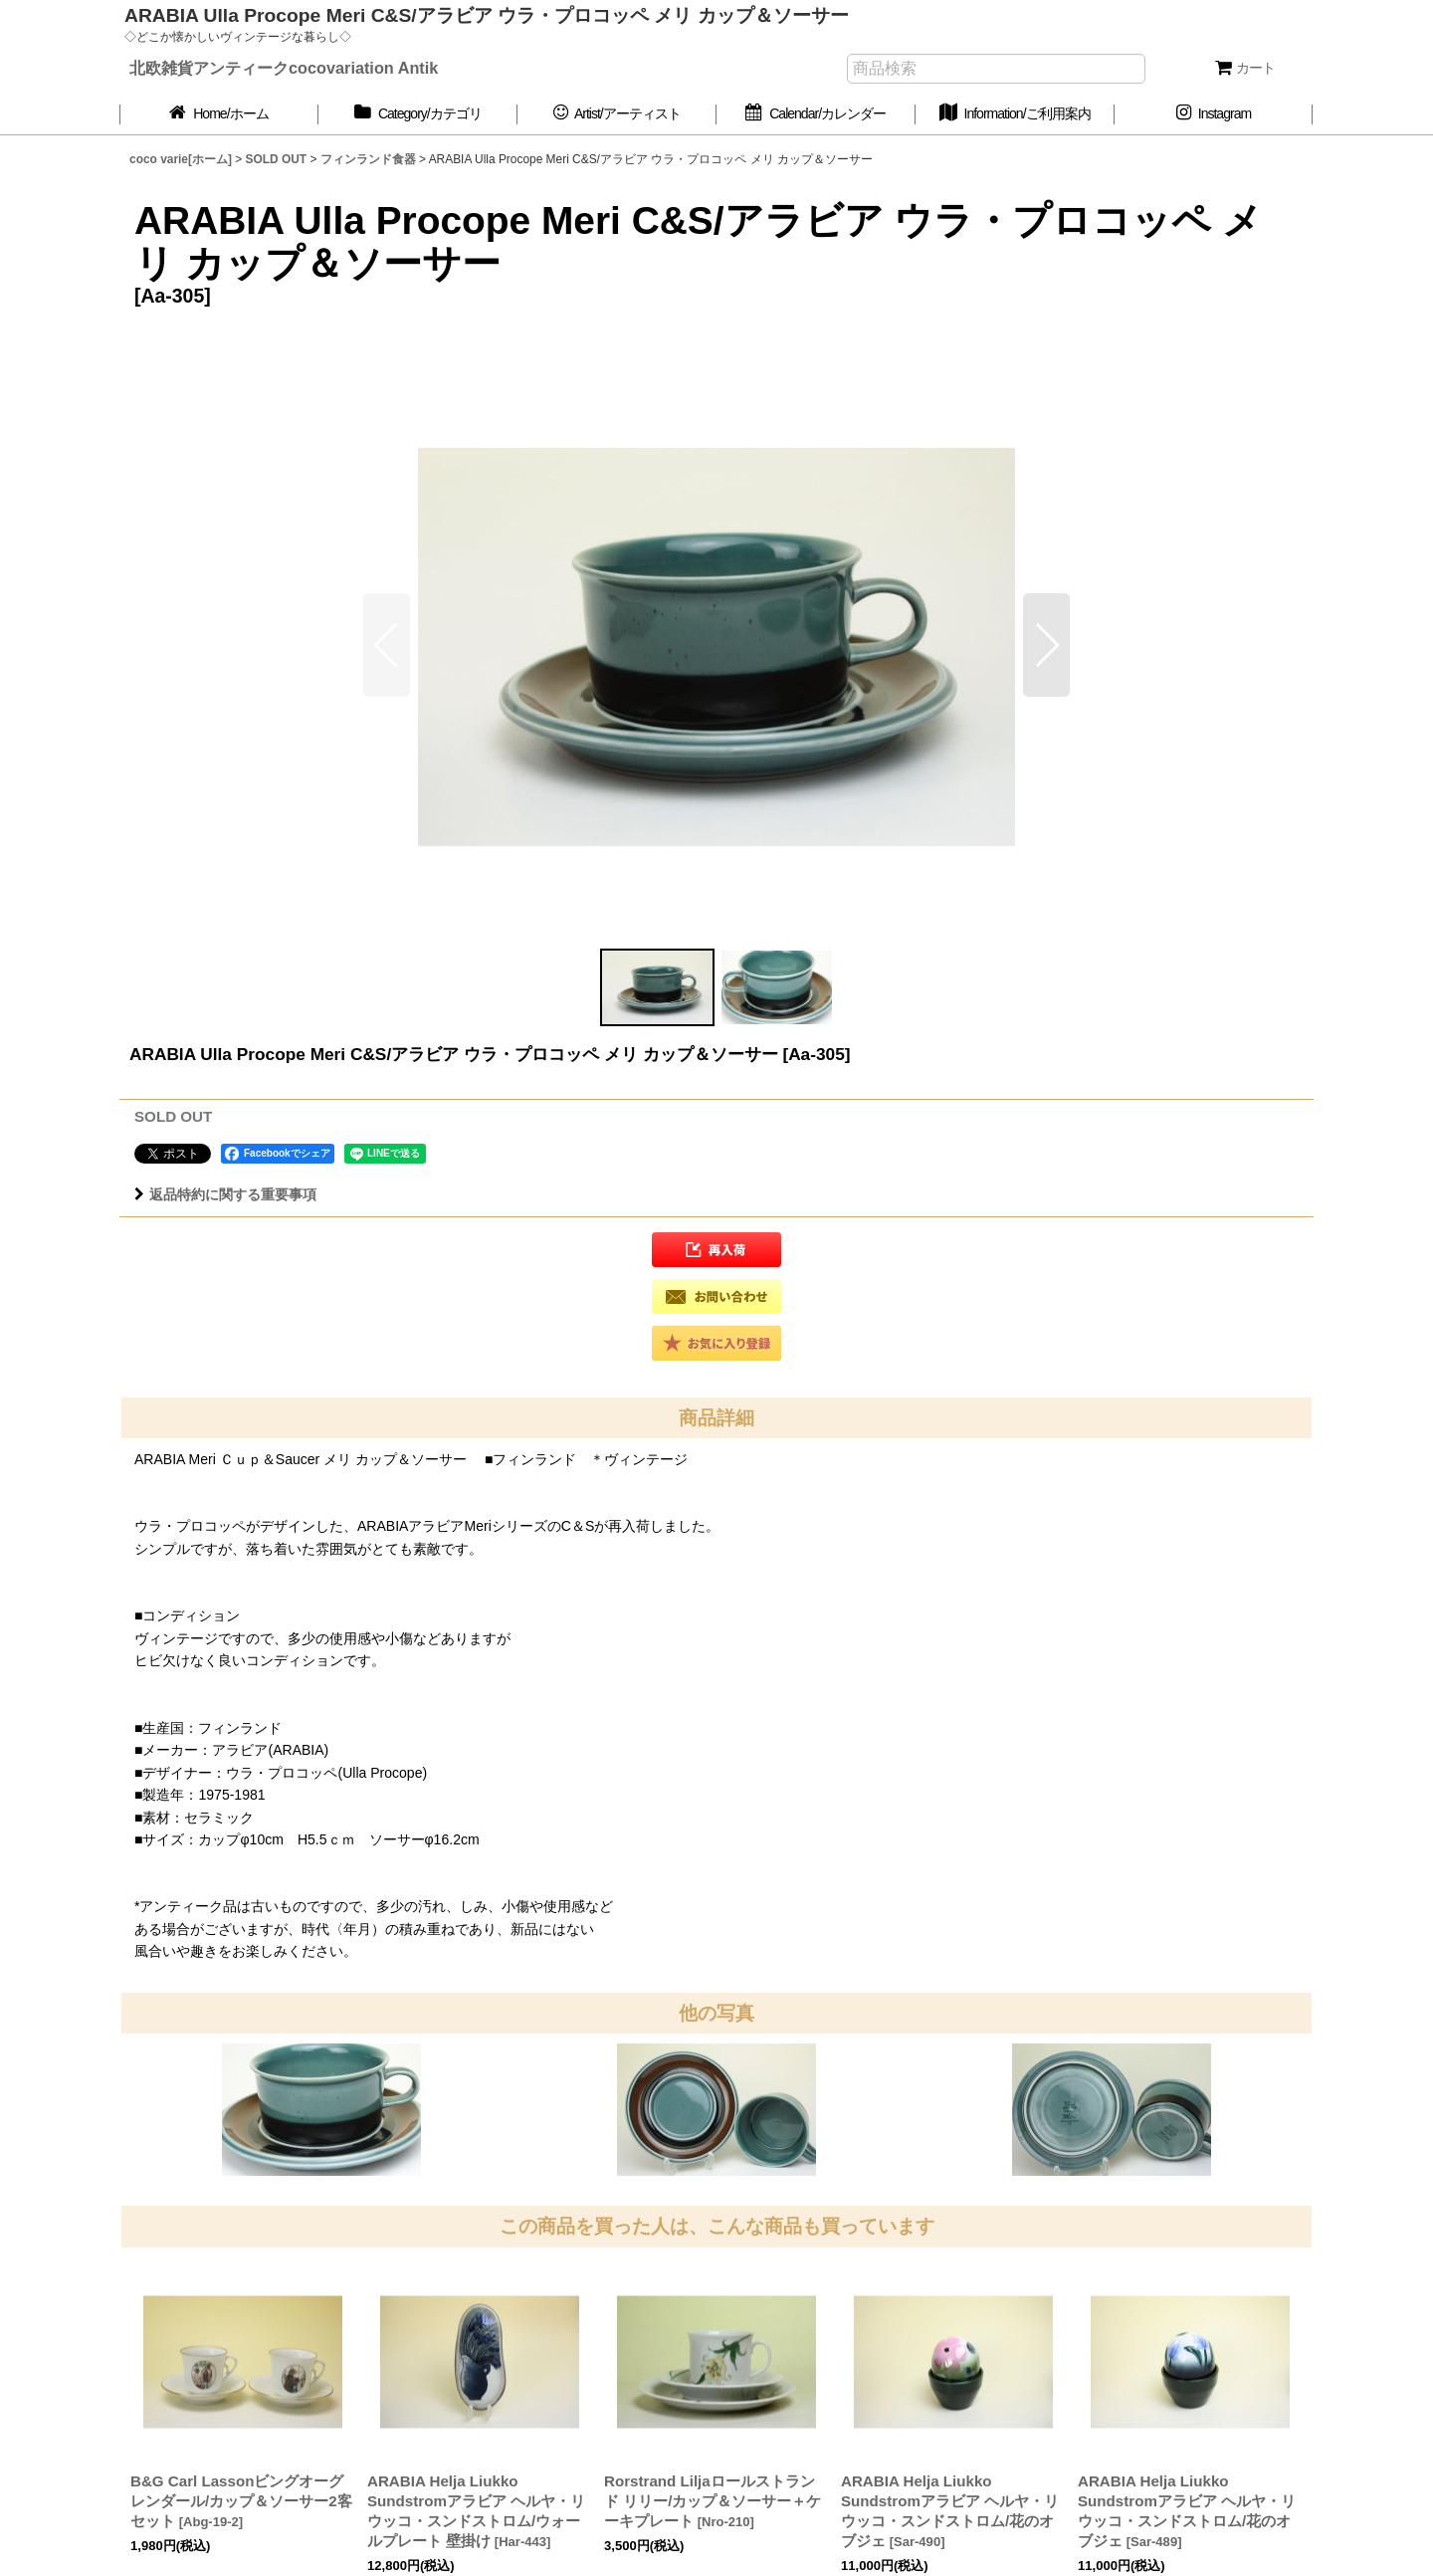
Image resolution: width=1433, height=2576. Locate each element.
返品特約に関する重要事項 (225, 1194)
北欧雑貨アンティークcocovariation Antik (283, 68)
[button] (1046, 645)
